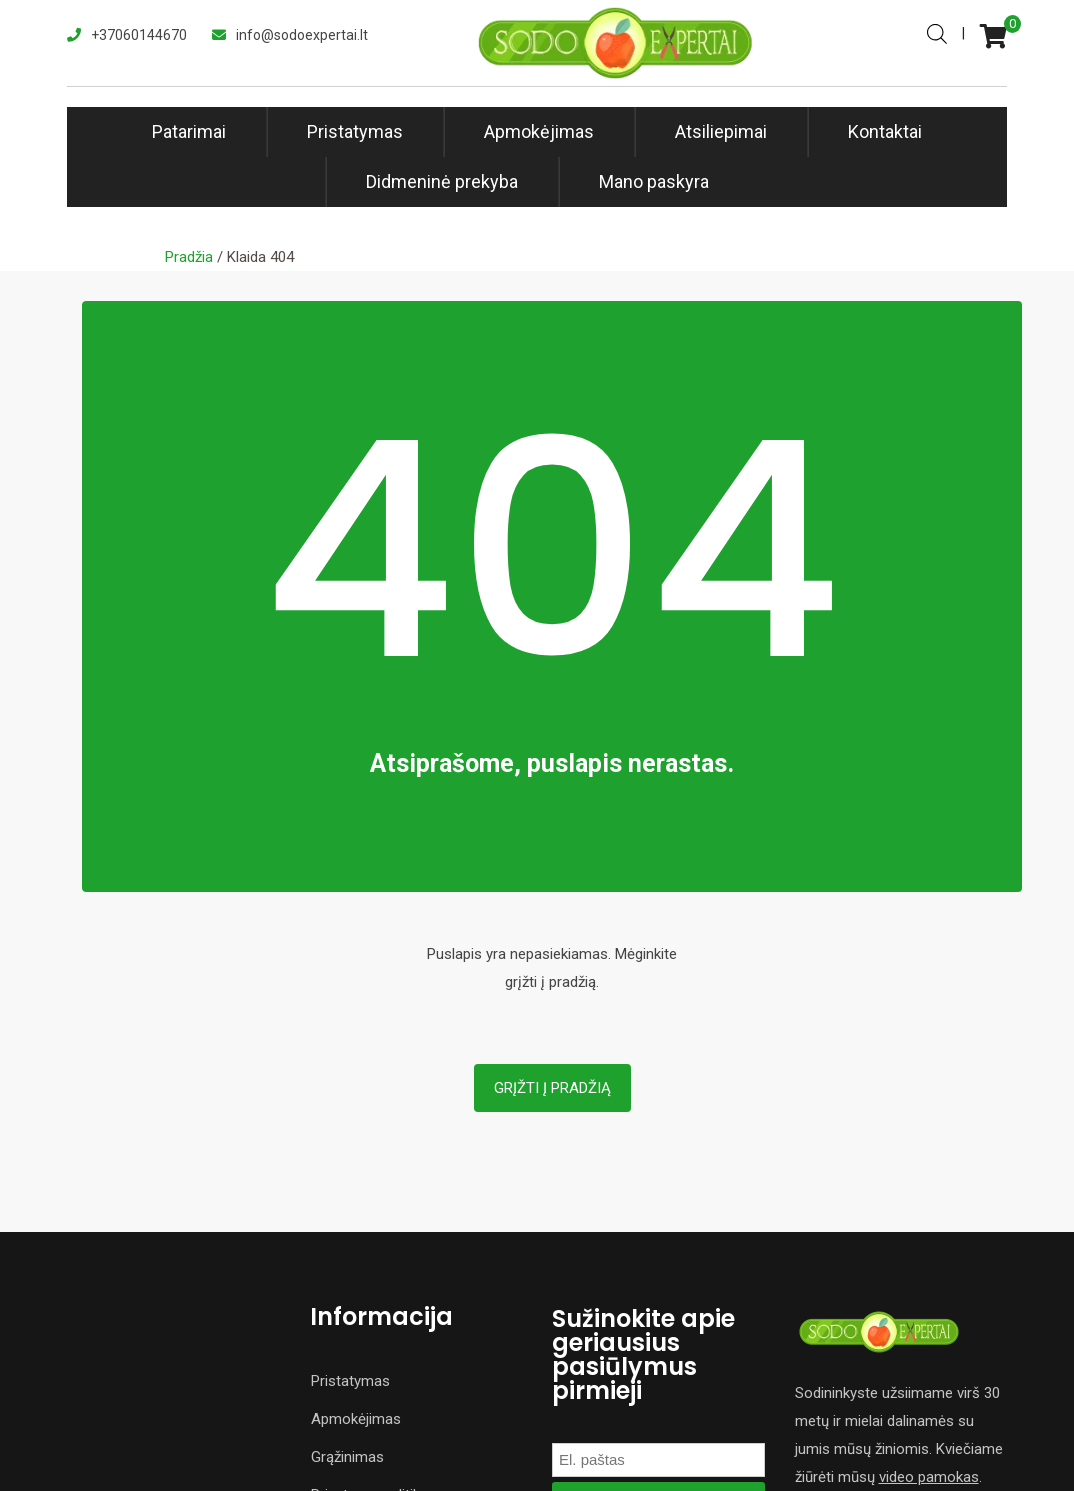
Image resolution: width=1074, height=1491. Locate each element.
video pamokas (929, 1477)
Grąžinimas (347, 1457)
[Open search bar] (937, 32)
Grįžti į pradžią (552, 1088)
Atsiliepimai (721, 131)
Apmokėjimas (539, 131)
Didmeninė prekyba (442, 181)
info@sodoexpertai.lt (302, 35)
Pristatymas (355, 131)
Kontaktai (885, 131)
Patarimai (189, 131)
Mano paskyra (654, 181)
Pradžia (189, 257)
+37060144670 (139, 35)
